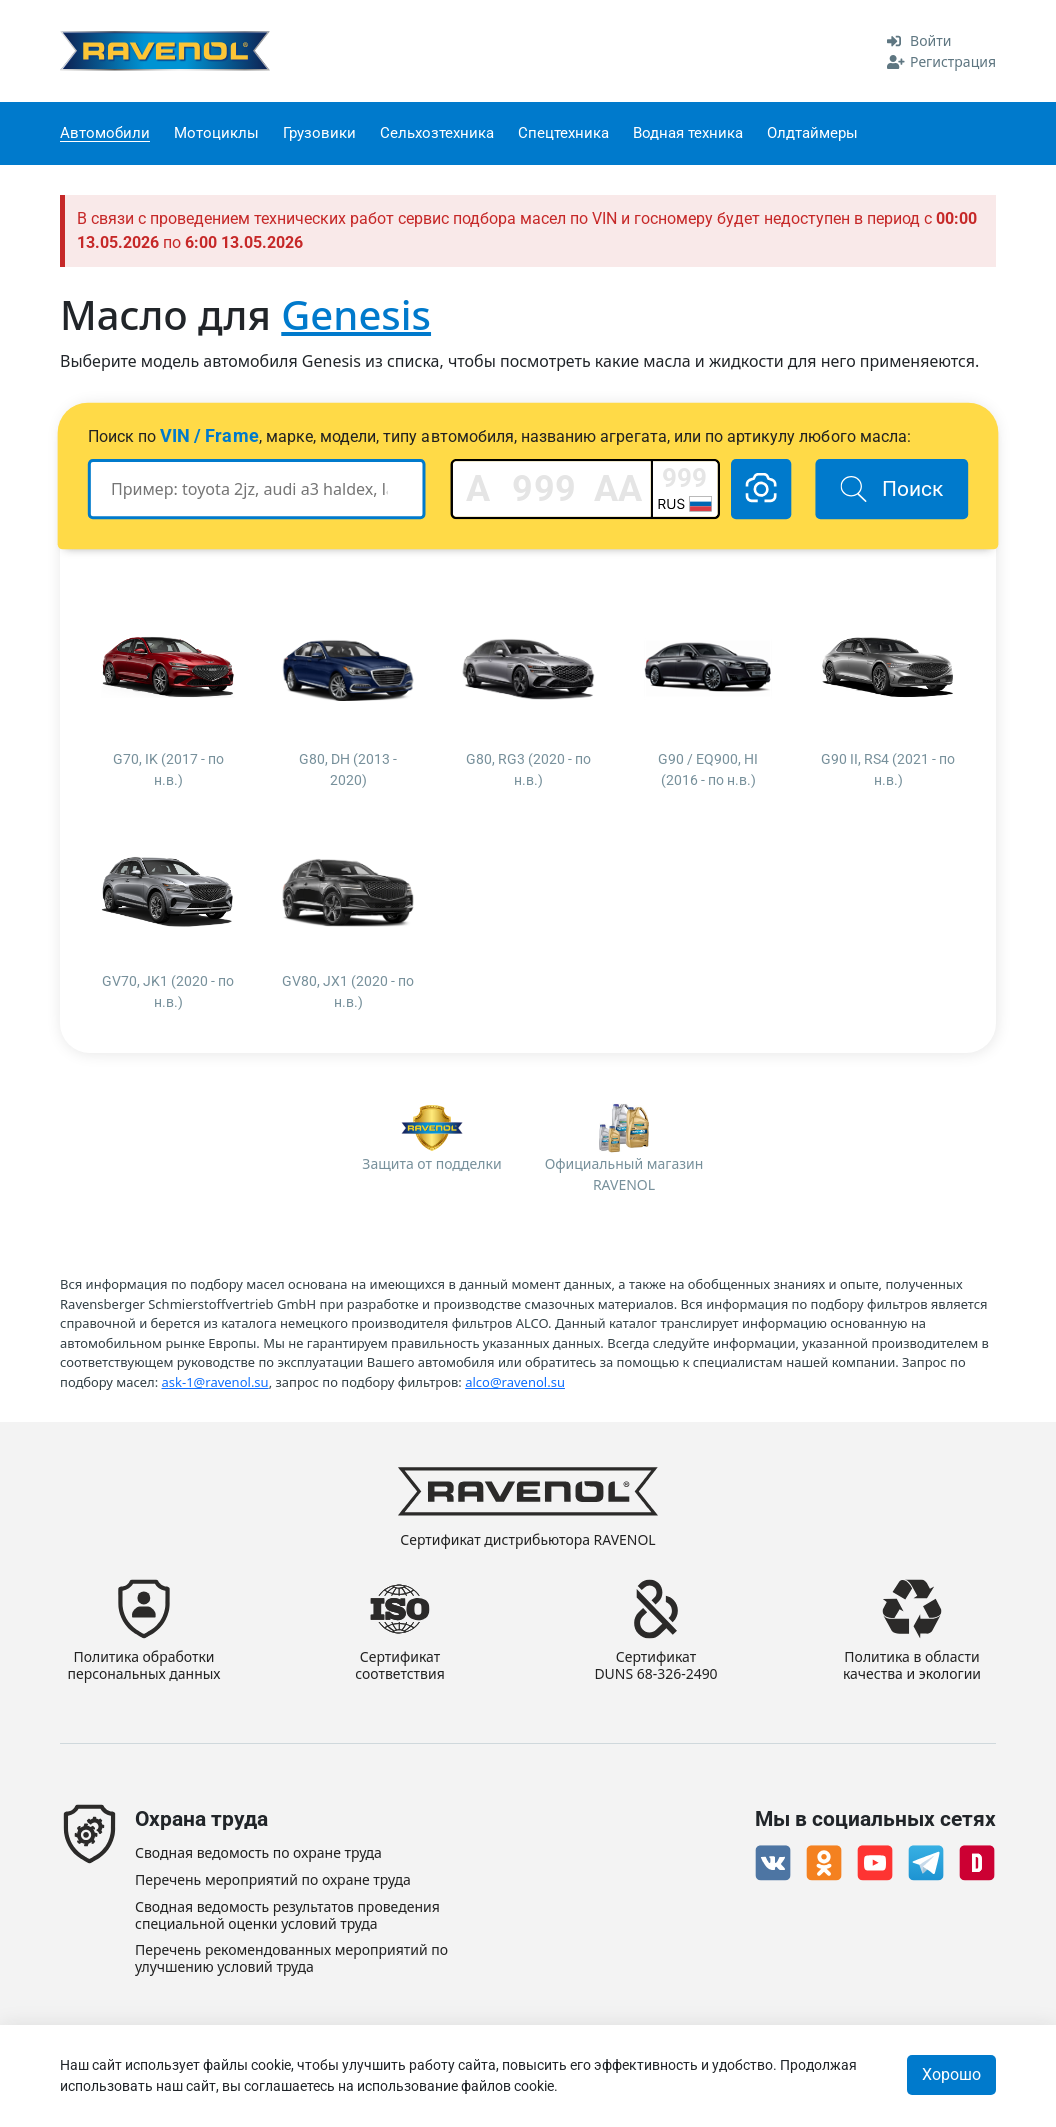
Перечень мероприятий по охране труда (273, 1880)
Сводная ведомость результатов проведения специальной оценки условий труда (287, 1916)
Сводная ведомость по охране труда (258, 1853)
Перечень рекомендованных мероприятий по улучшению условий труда (291, 1959)
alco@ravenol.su (515, 1382)
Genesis (356, 314)
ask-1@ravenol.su (215, 1382)
